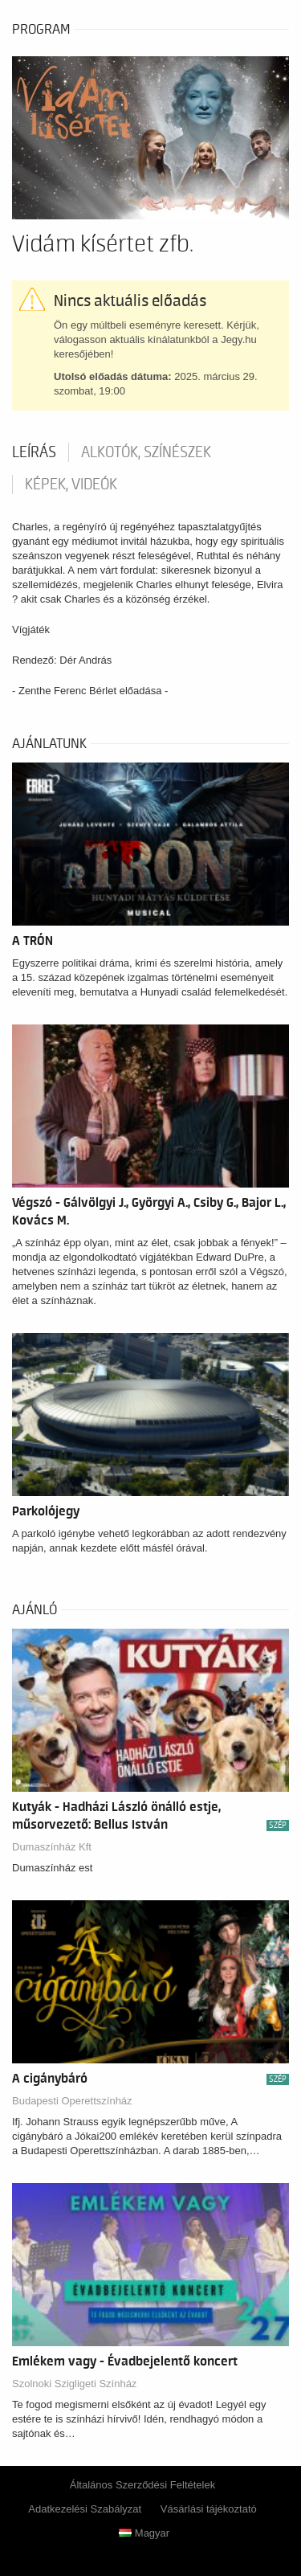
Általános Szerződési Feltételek (142, 2485)
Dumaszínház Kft (52, 1847)
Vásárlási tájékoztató (209, 2509)
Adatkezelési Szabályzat (84, 2509)
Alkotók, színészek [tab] (146, 452)
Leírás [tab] (34, 452)
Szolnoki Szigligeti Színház (74, 2384)
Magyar (144, 2533)
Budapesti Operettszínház (72, 2101)
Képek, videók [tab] (71, 484)
